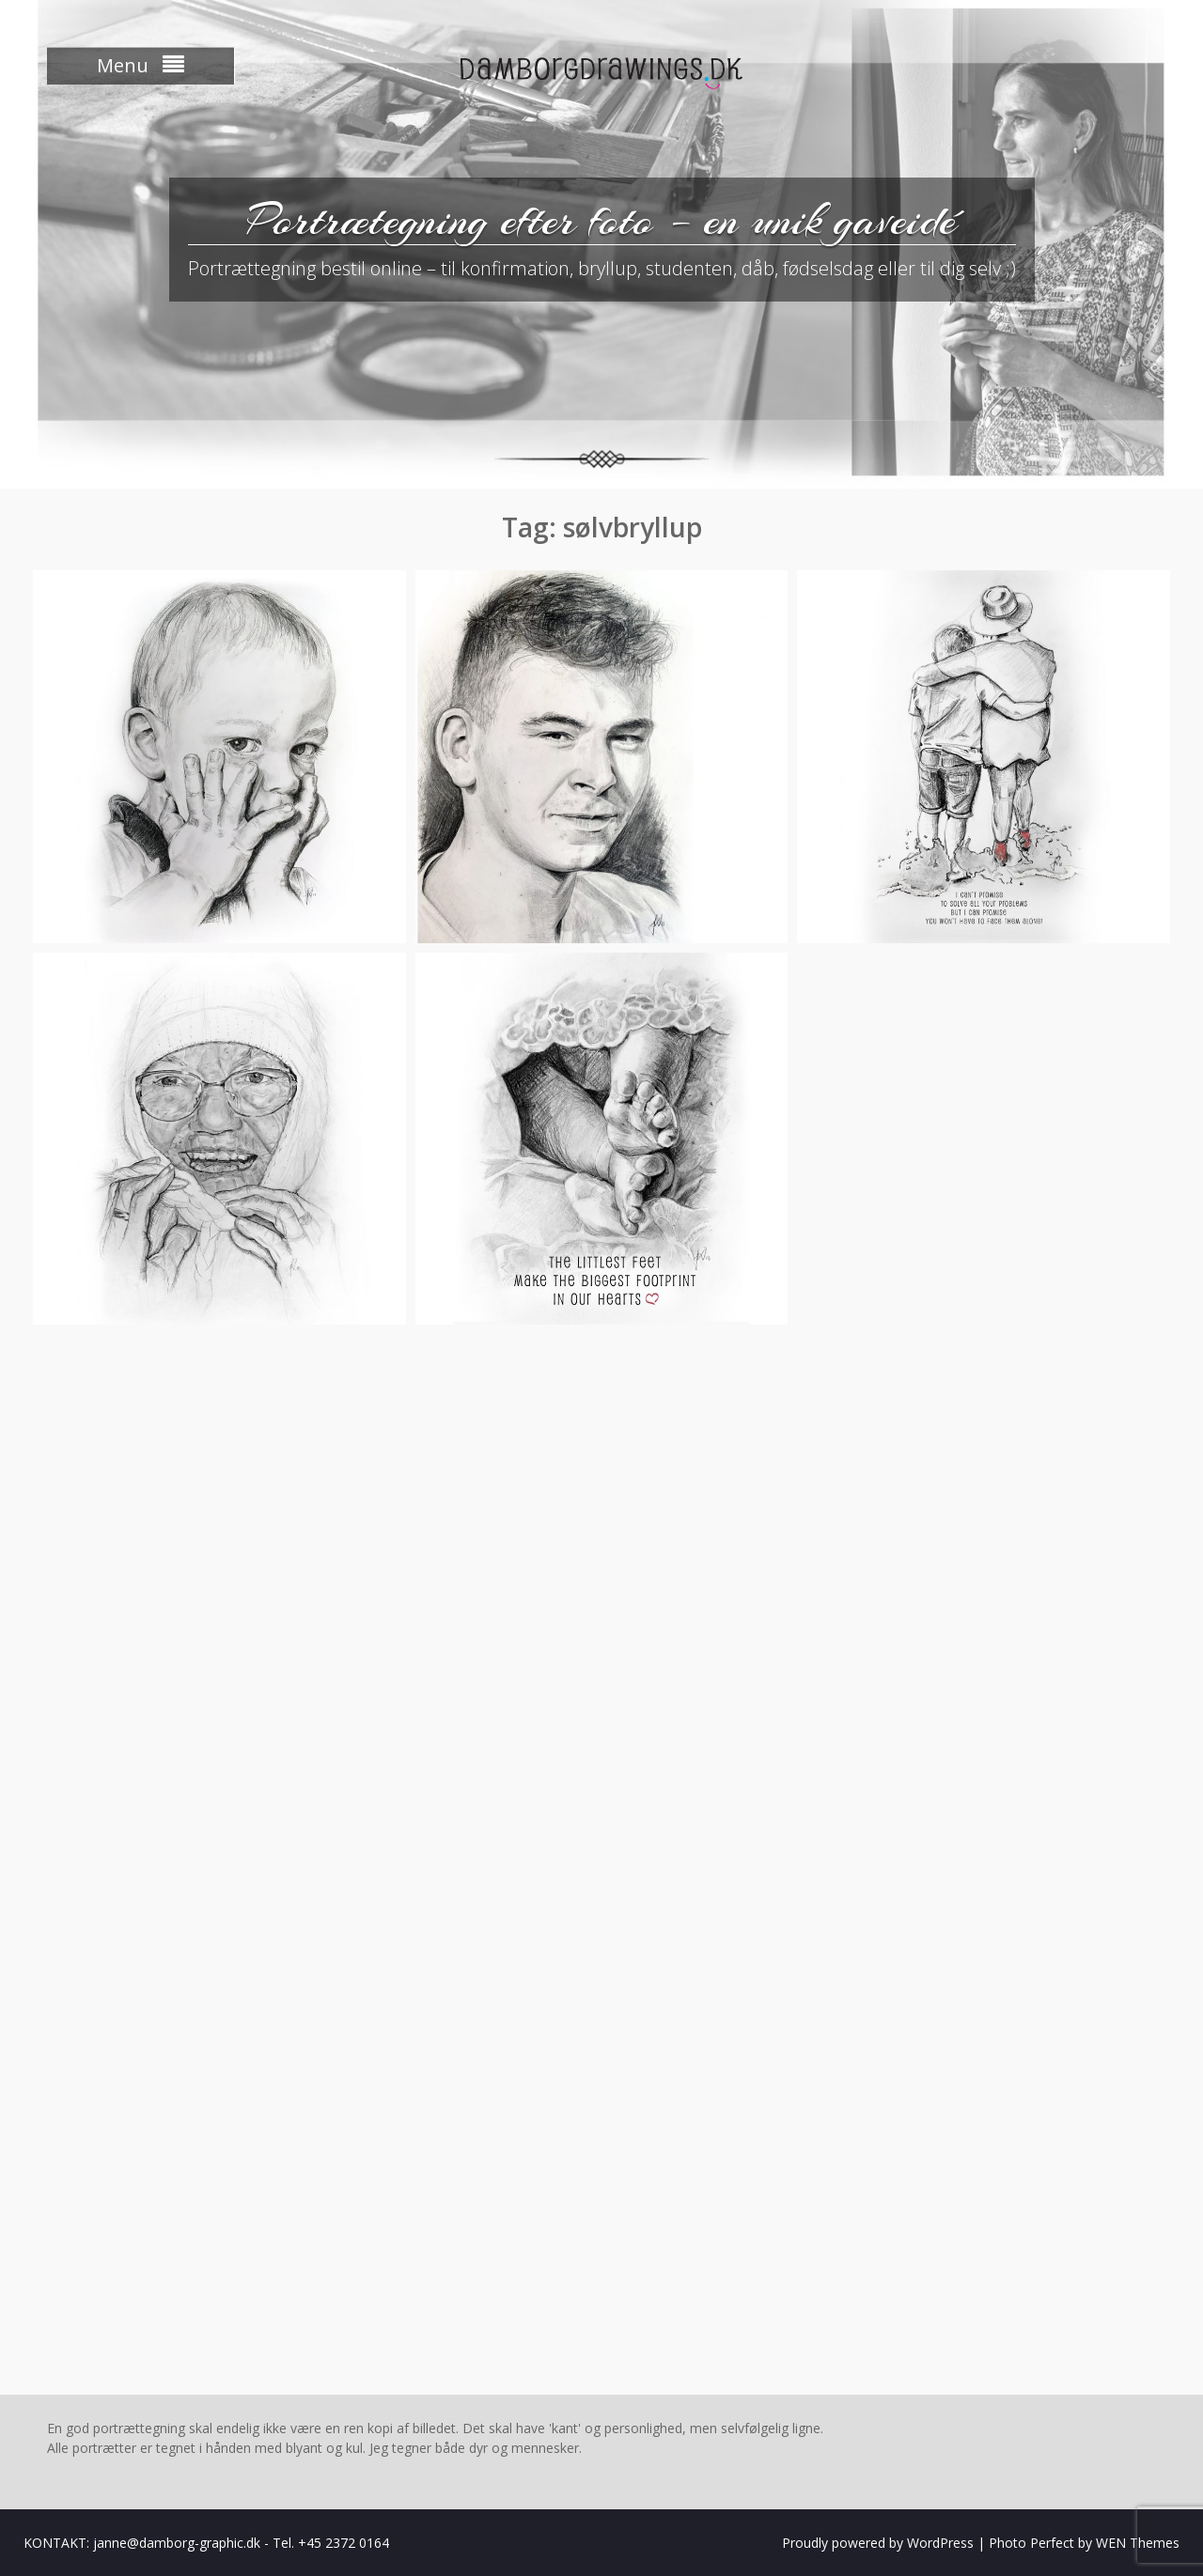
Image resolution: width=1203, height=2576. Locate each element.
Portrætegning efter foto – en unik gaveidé (601, 220)
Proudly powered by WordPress (878, 2543)
